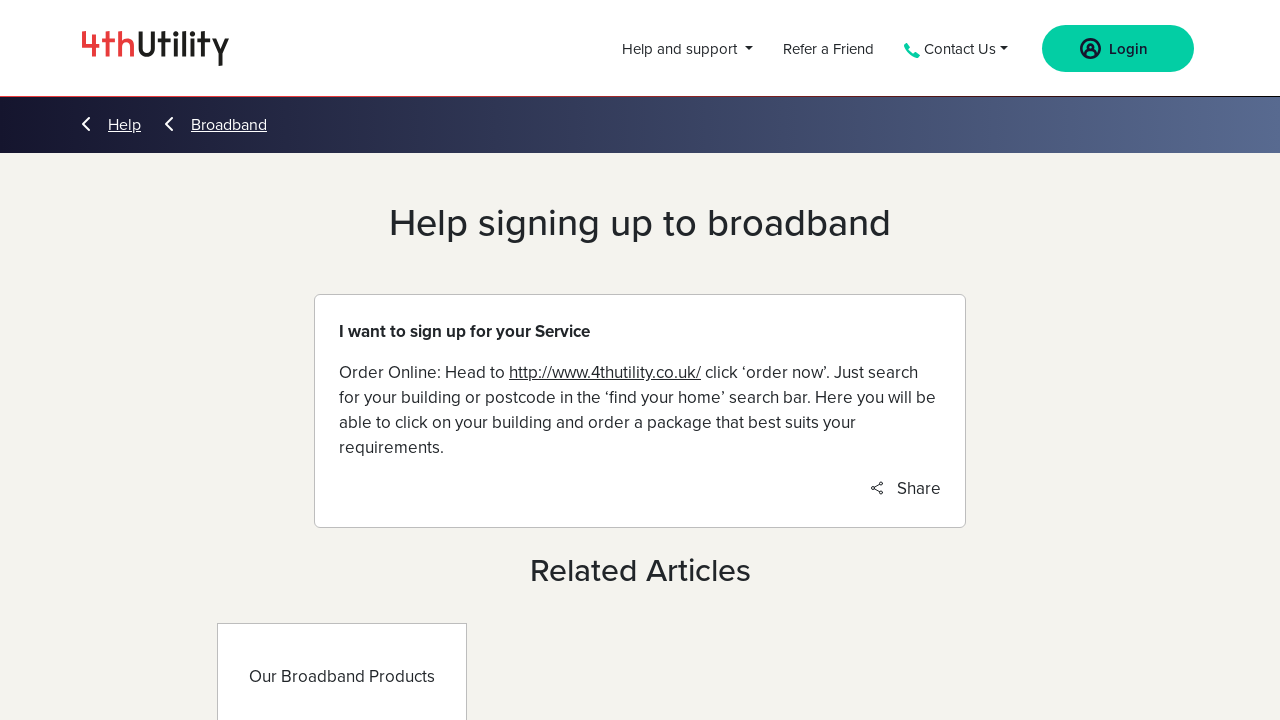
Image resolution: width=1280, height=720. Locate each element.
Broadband (216, 125)
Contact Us (950, 49)
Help (111, 125)
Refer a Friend (828, 49)
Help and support (681, 49)
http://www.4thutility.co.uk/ (605, 372)
